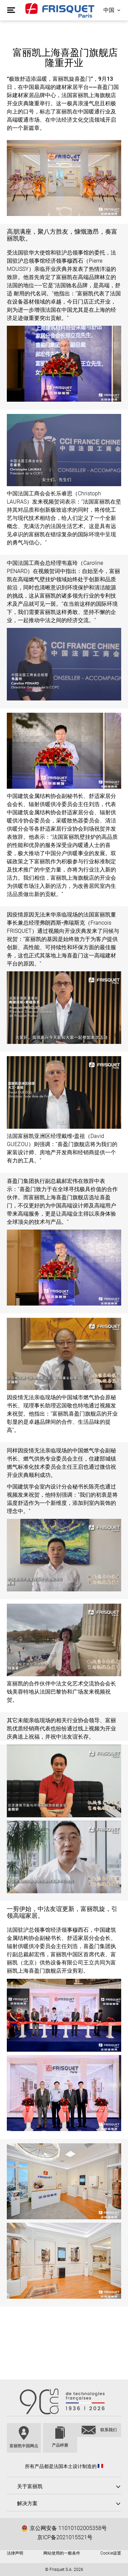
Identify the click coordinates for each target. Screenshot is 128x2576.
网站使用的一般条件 (61, 2553)
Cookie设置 (110, 2553)
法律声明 (15, 2553)
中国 (108, 10)
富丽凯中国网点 (24, 2445)
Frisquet (60, 10)
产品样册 (60, 2445)
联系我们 (108, 2429)
